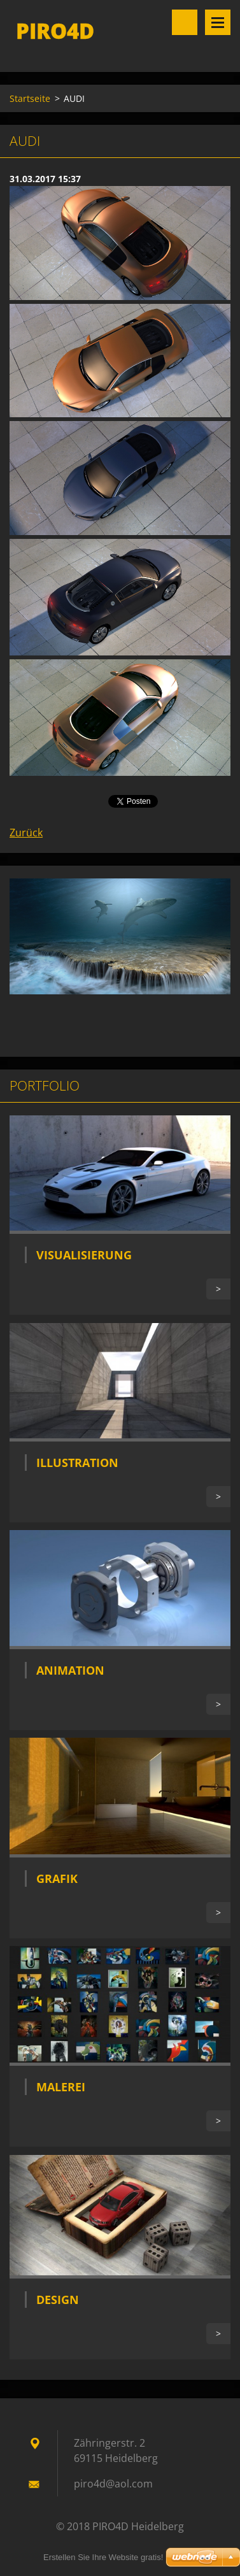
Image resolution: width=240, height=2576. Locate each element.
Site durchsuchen (184, 22)
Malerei (60, 2086)
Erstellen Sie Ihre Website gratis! (103, 2557)
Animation (70, 1670)
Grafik (57, 1878)
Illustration (77, 1462)
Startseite (30, 98)
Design (57, 2299)
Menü (217, 22)
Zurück (26, 833)
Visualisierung (84, 1255)
